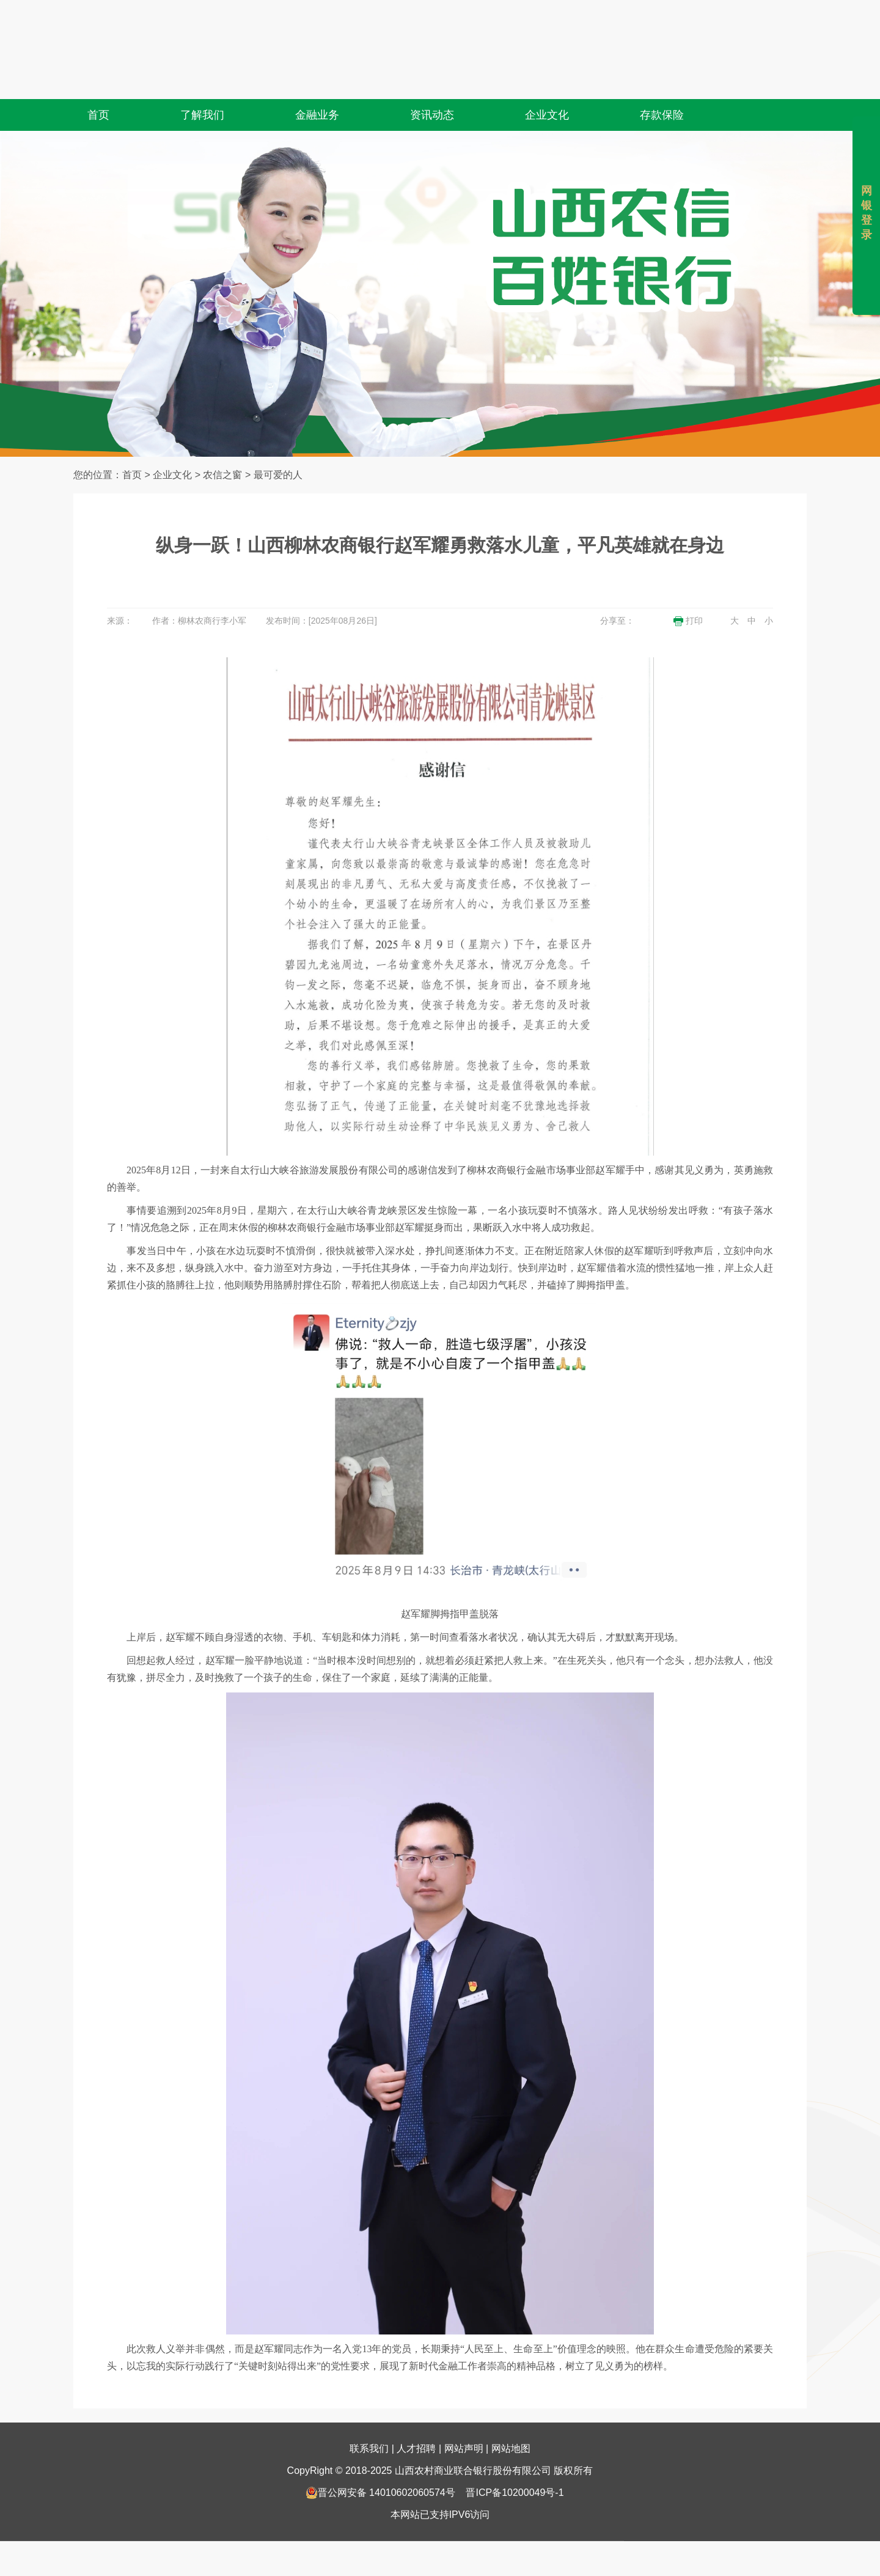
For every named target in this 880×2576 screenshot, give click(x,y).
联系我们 (369, 2417)
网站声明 (463, 2417)
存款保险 (662, 84)
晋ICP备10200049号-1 (514, 2461)
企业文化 (547, 84)
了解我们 (202, 84)
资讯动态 (432, 84)
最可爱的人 (278, 475)
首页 (98, 84)
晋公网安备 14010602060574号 (380, 2461)
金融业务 (317, 84)
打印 (688, 621)
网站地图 (510, 2417)
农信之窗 (222, 475)
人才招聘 (416, 2417)
